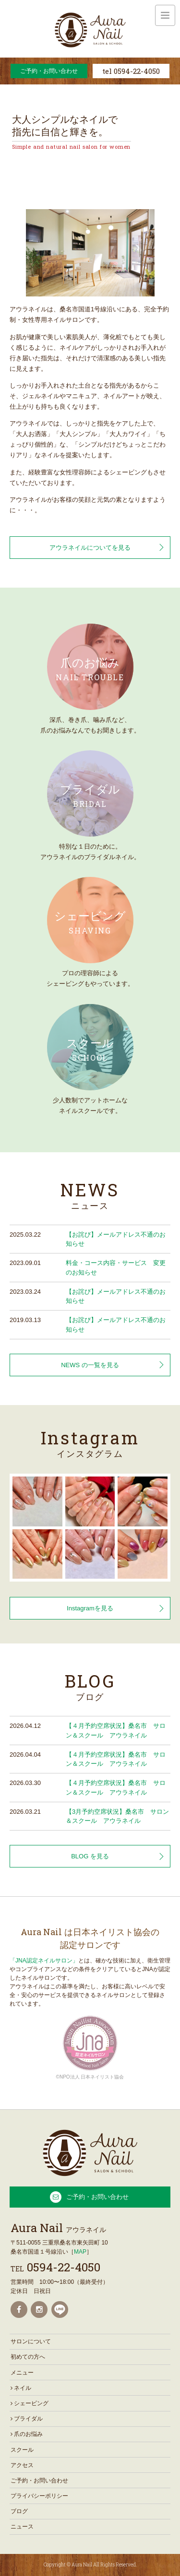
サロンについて (31, 2341)
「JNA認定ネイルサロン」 (44, 1960)
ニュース (22, 2526)
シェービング (29, 2403)
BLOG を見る (90, 1856)
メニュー (22, 2372)
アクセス (22, 2465)
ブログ (19, 2511)
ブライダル (27, 2418)
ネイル (21, 2388)
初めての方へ (28, 2356)
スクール (22, 2449)
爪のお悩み (27, 2434)
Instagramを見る (90, 1608)
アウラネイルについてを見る (90, 547)
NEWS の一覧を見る (90, 1365)
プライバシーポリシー (39, 2496)
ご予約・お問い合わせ (49, 71)
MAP (80, 2251)
